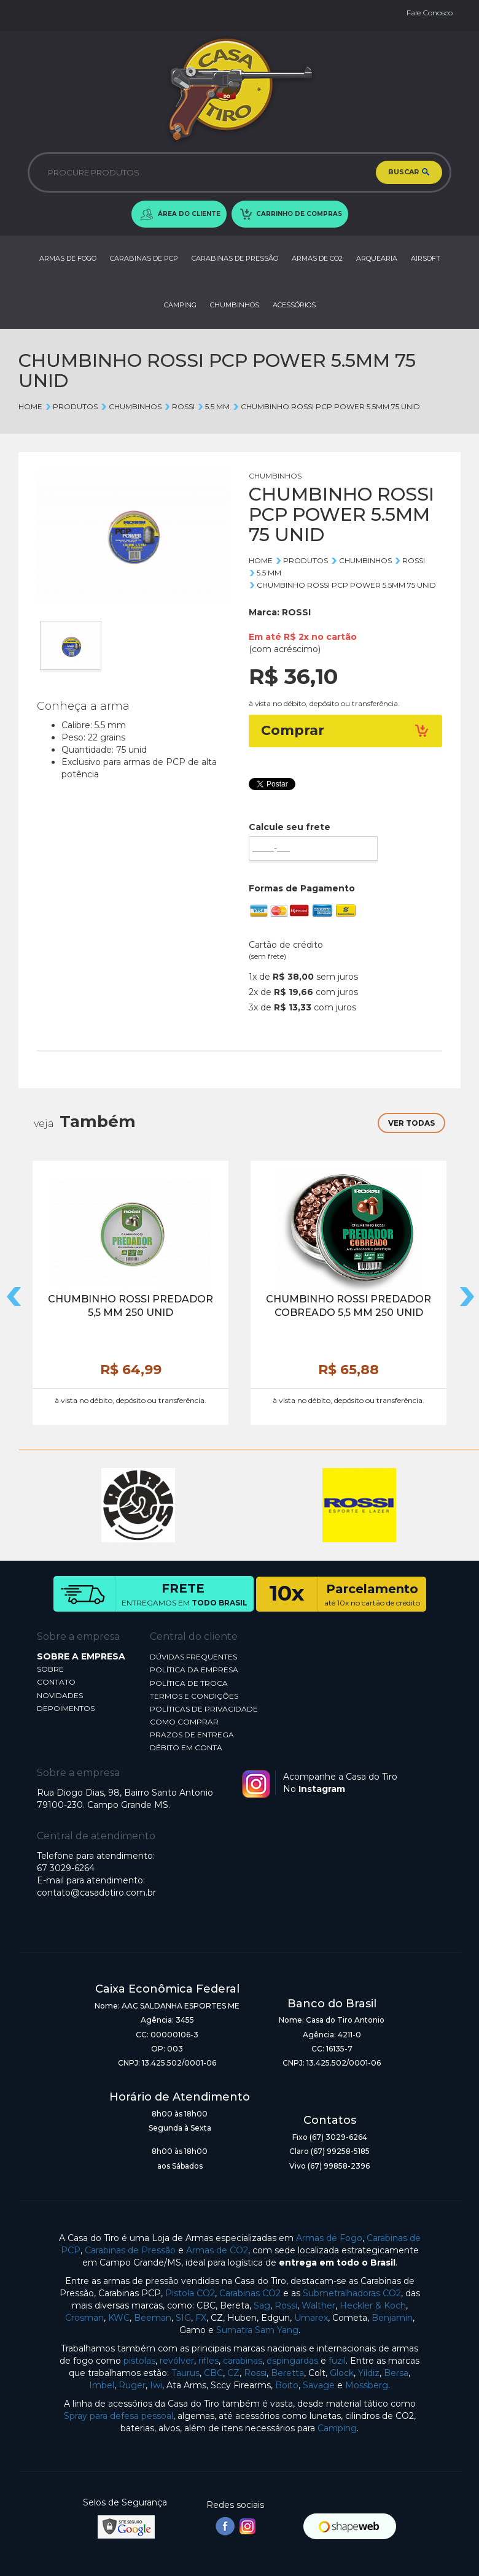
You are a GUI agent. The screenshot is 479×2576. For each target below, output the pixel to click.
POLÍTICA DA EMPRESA (194, 1669)
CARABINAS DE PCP (144, 258)
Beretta (287, 2372)
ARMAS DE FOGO (67, 258)
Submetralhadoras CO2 (352, 2293)
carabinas (242, 2360)
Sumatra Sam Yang (257, 2330)
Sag (262, 2305)
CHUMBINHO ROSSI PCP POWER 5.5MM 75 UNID (325, 406)
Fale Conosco (430, 12)
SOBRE (50, 1669)
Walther (318, 2305)
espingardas (292, 2360)
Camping (337, 2428)
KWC (119, 2317)
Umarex (311, 2317)
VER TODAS (411, 1123)
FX (200, 2317)
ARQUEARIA (376, 258)
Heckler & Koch (373, 2305)
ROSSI (179, 406)
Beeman (152, 2317)
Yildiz (369, 2372)
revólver (177, 2360)
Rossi (286, 2305)
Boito (286, 2385)
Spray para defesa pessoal (118, 2415)
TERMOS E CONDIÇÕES (194, 1696)
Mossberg (366, 2385)
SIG (183, 2317)
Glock (342, 2372)
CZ (233, 2372)
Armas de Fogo (329, 2237)
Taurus (185, 2372)
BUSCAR (409, 172)
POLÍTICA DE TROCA (189, 1683)
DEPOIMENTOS (66, 1708)
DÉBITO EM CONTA (186, 1747)
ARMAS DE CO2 (317, 258)
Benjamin (392, 2317)
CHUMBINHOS (234, 305)
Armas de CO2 (217, 2250)
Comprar (345, 730)
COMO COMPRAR (184, 1721)
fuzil (337, 2360)
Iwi (156, 2385)
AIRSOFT (425, 258)
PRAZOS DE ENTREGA (192, 1734)
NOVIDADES (60, 1695)
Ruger (132, 2385)
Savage (319, 2385)
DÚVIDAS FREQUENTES (193, 1656)
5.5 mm (213, 406)
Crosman (84, 2317)
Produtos (71, 406)
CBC (213, 2372)
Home (30, 406)
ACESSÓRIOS (294, 305)
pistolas (139, 2360)
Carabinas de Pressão (130, 2250)
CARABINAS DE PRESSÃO (235, 258)
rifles (208, 2360)
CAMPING (180, 305)
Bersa (396, 2372)
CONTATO (56, 1681)
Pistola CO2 (190, 2293)
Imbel (101, 2385)
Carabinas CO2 (250, 2293)
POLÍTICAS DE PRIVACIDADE (204, 1708)
